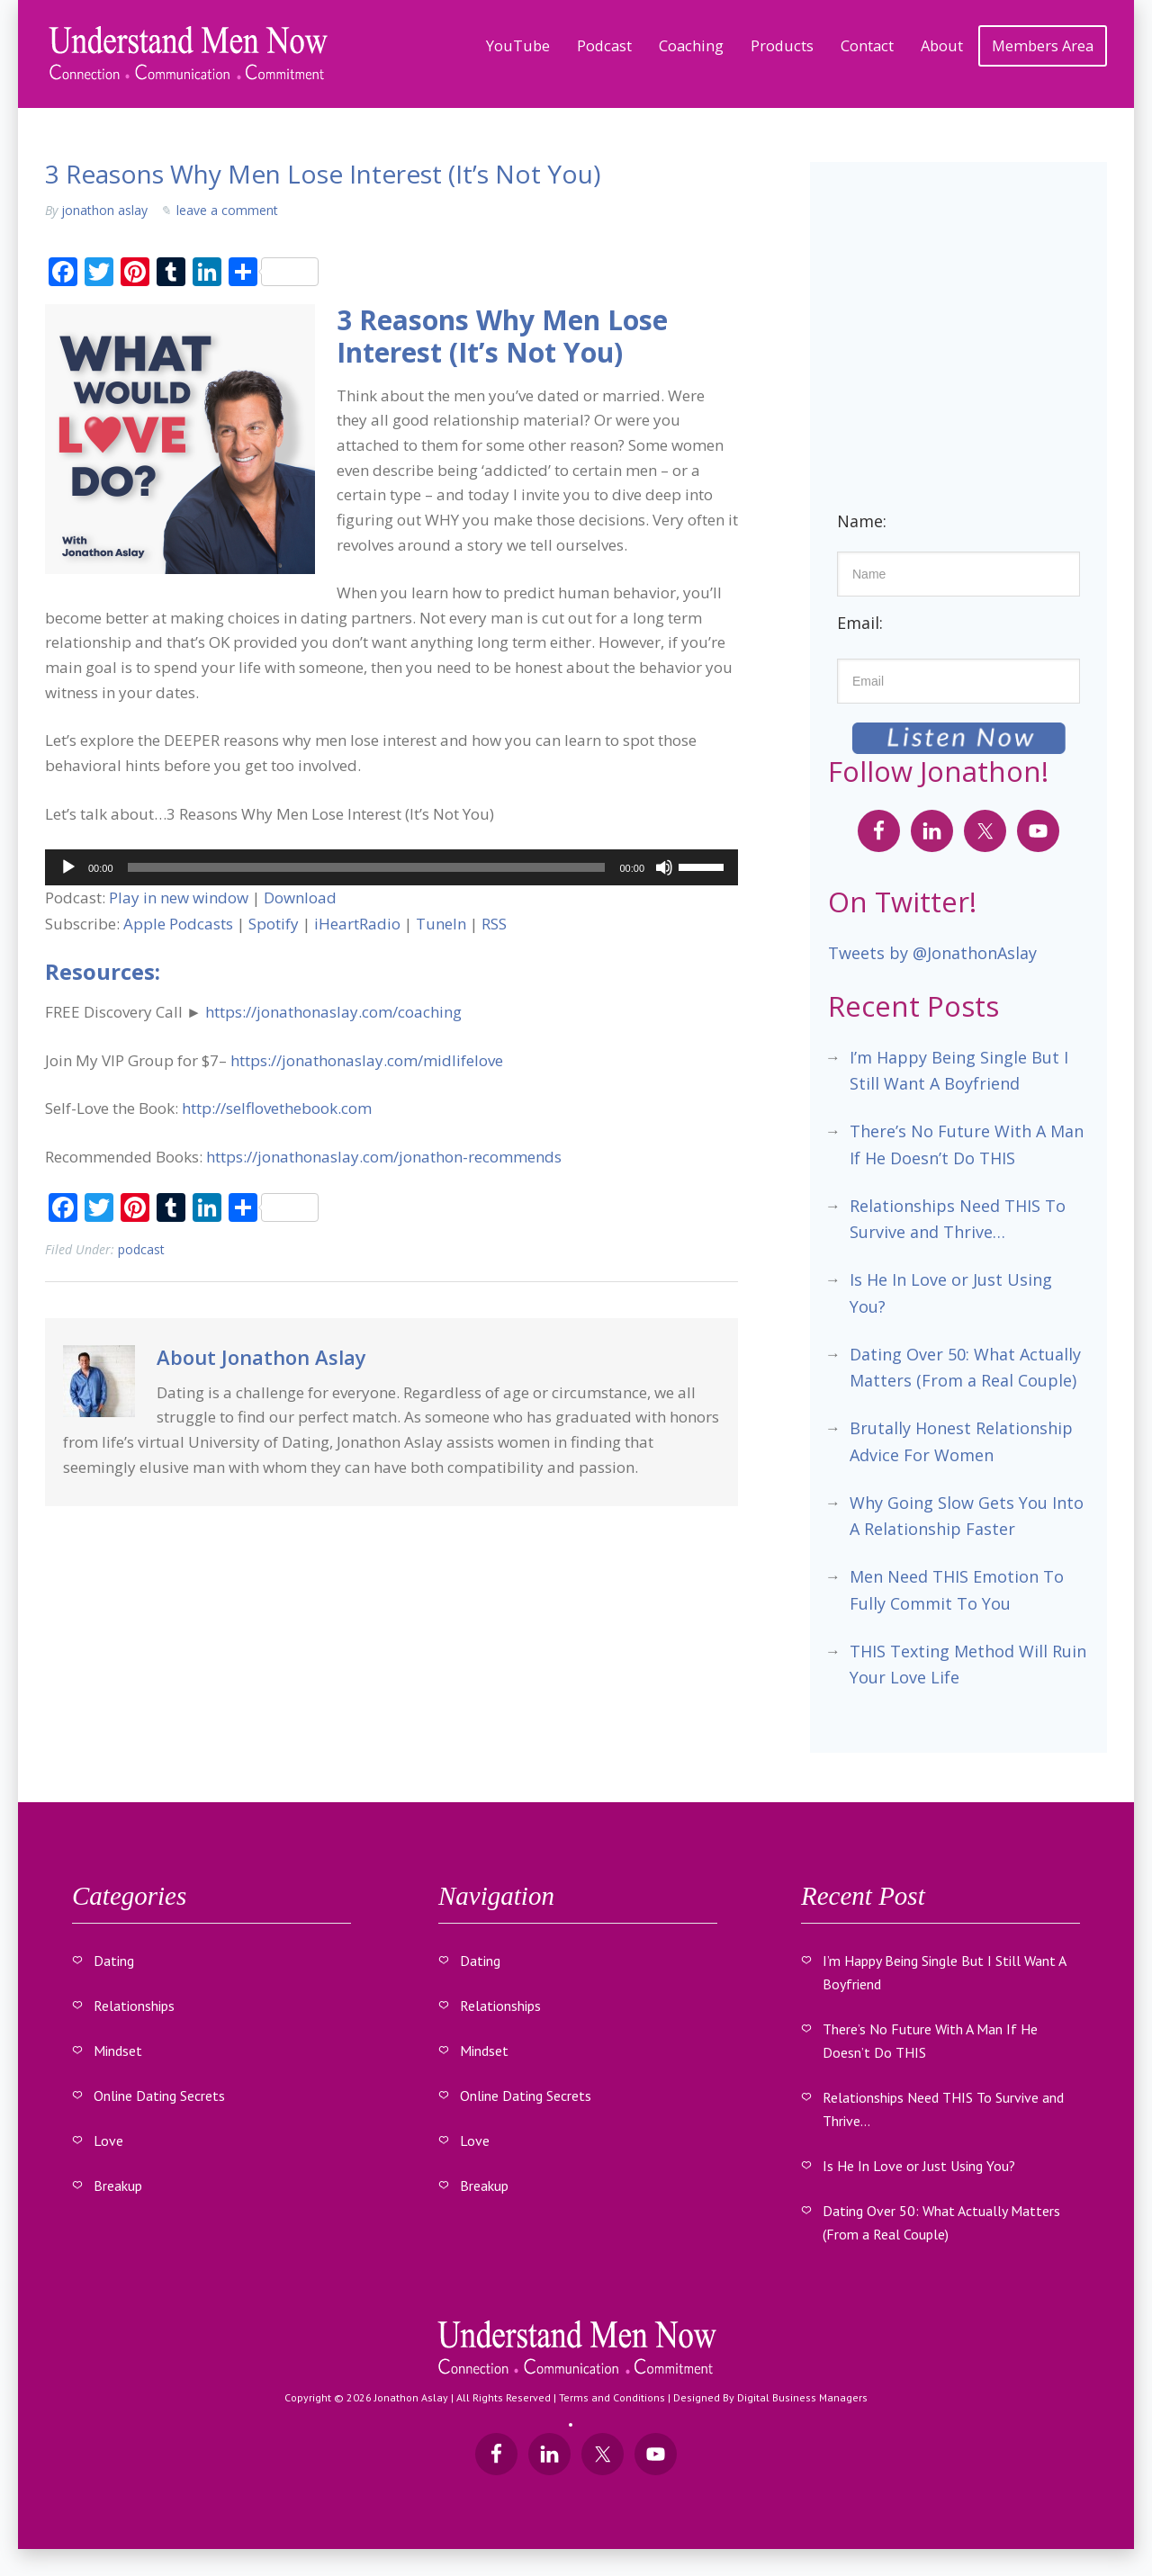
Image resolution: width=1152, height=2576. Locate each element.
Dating (114, 1961)
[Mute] (664, 867)
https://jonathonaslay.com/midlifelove (366, 1060)
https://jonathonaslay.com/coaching (333, 1011)
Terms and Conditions (612, 2397)
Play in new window (178, 897)
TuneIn (441, 923)
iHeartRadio (357, 923)
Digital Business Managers (802, 2397)
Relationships (134, 2006)
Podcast (141, 1249)
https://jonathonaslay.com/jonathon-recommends (384, 1156)
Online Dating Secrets (159, 2096)
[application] (391, 867)
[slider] (367, 867)
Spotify (273, 923)
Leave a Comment (227, 210)
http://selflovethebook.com (277, 1108)
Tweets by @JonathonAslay (932, 953)
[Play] (68, 867)
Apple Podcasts (178, 923)
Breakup (118, 2186)
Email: (860, 622)
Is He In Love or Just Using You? (919, 2166)
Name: (861, 521)
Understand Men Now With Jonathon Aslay (189, 54)
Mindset (118, 2051)
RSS (494, 923)
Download (300, 897)
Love (108, 2141)
